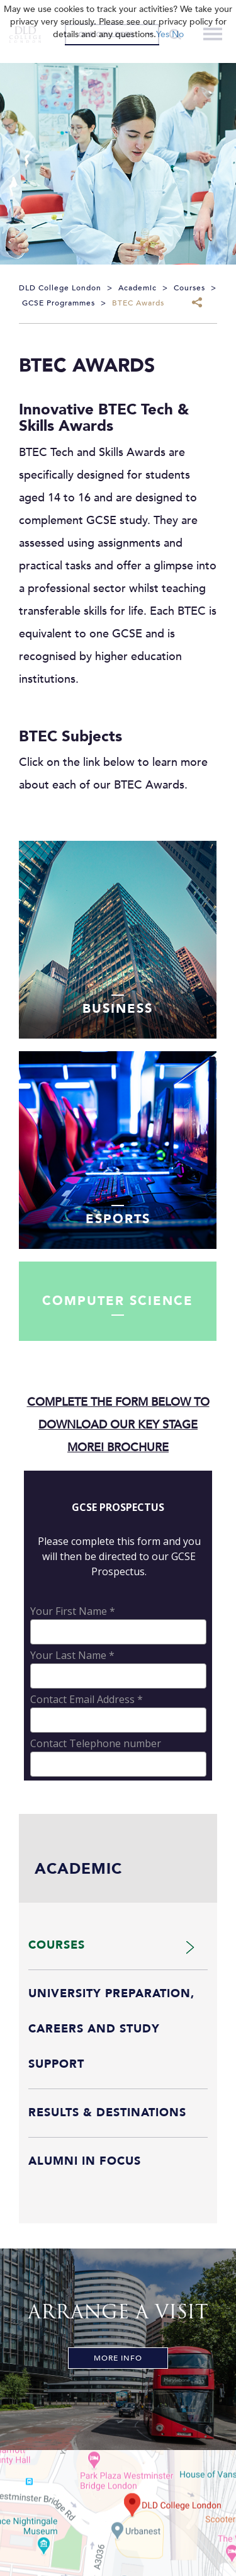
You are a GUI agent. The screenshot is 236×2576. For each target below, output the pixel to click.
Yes (162, 34)
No (178, 34)
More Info (118, 2358)
